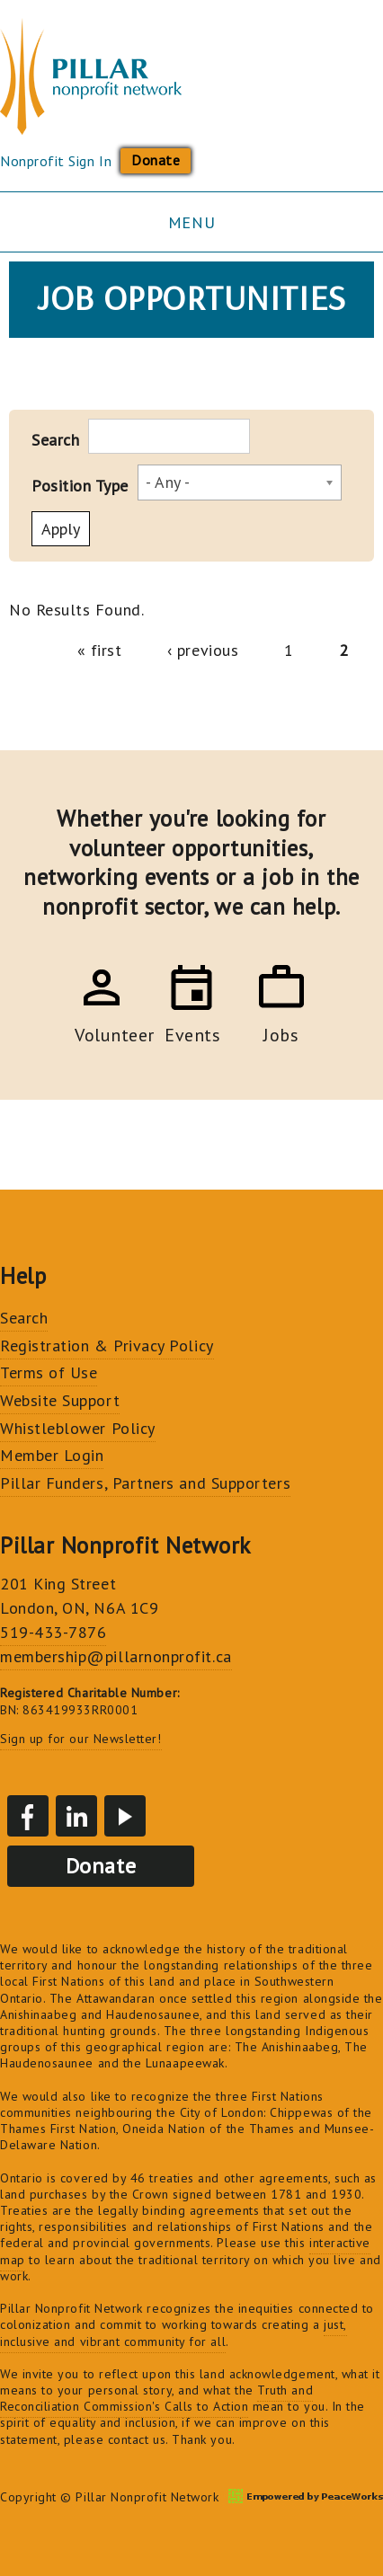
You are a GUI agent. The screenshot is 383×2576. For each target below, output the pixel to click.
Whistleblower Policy (78, 1428)
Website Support (60, 1400)
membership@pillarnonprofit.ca (116, 1656)
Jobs (280, 1032)
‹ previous (202, 650)
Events (191, 1032)
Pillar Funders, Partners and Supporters (145, 1483)
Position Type (80, 485)
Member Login (51, 1455)
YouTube (125, 1816)
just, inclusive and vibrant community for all (173, 2332)
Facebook (28, 1816)
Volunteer (102, 1032)
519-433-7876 (53, 1632)
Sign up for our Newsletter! (81, 1739)
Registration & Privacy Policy (107, 1345)
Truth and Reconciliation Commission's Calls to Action (156, 2398)
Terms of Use (48, 1372)
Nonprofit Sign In (55, 161)
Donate (155, 160)
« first (99, 650)
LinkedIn (76, 1816)
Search (55, 439)
